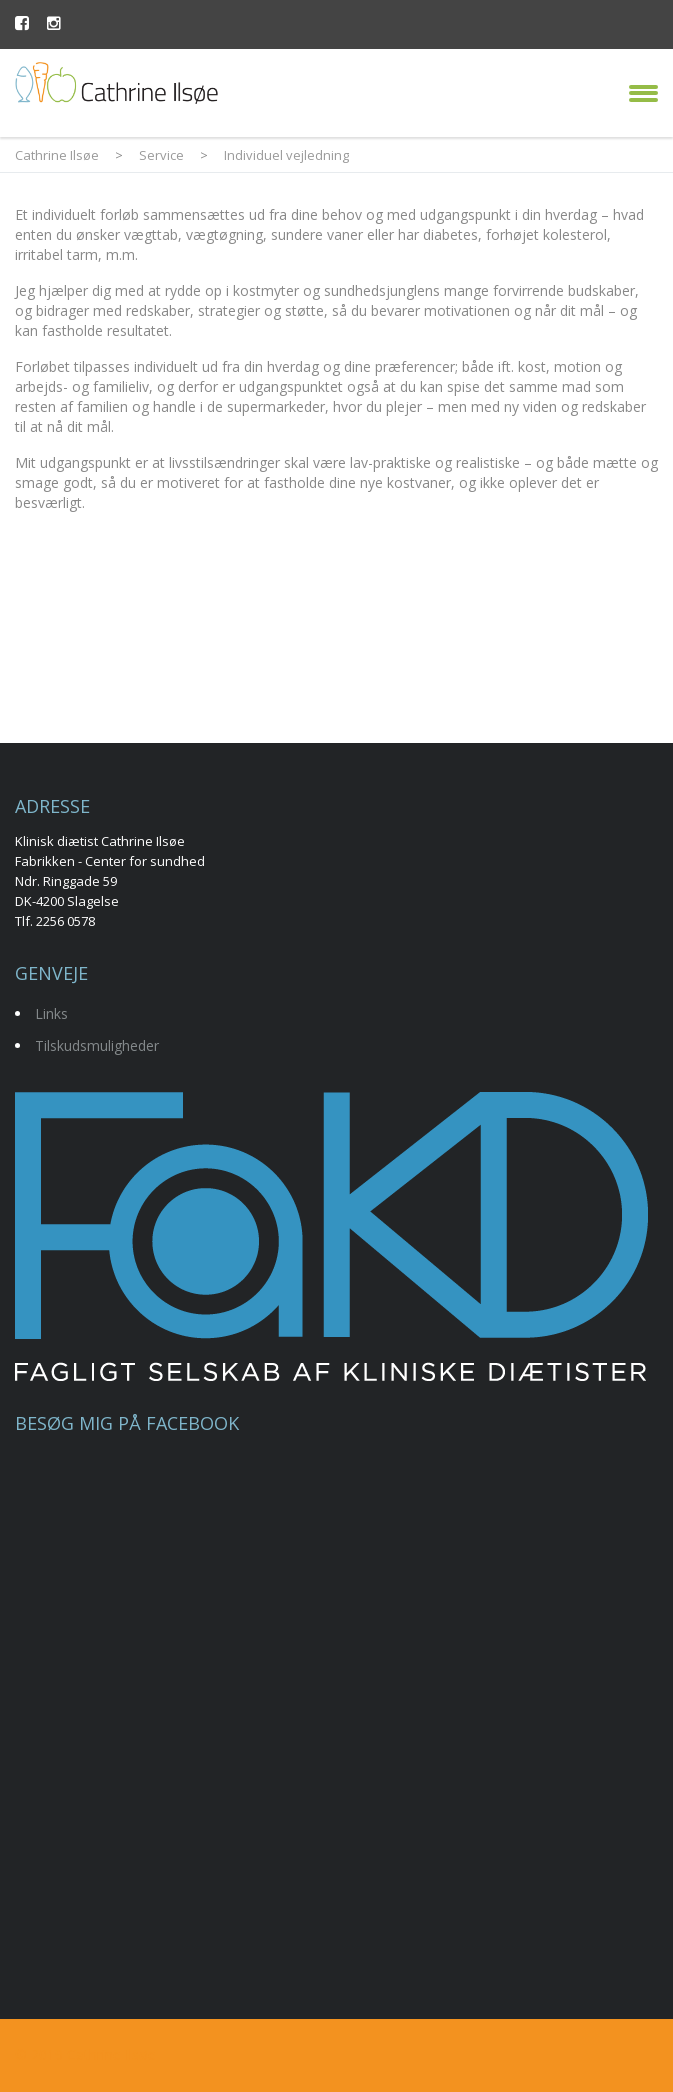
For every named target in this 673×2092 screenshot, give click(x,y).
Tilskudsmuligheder (97, 1045)
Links (51, 1013)
